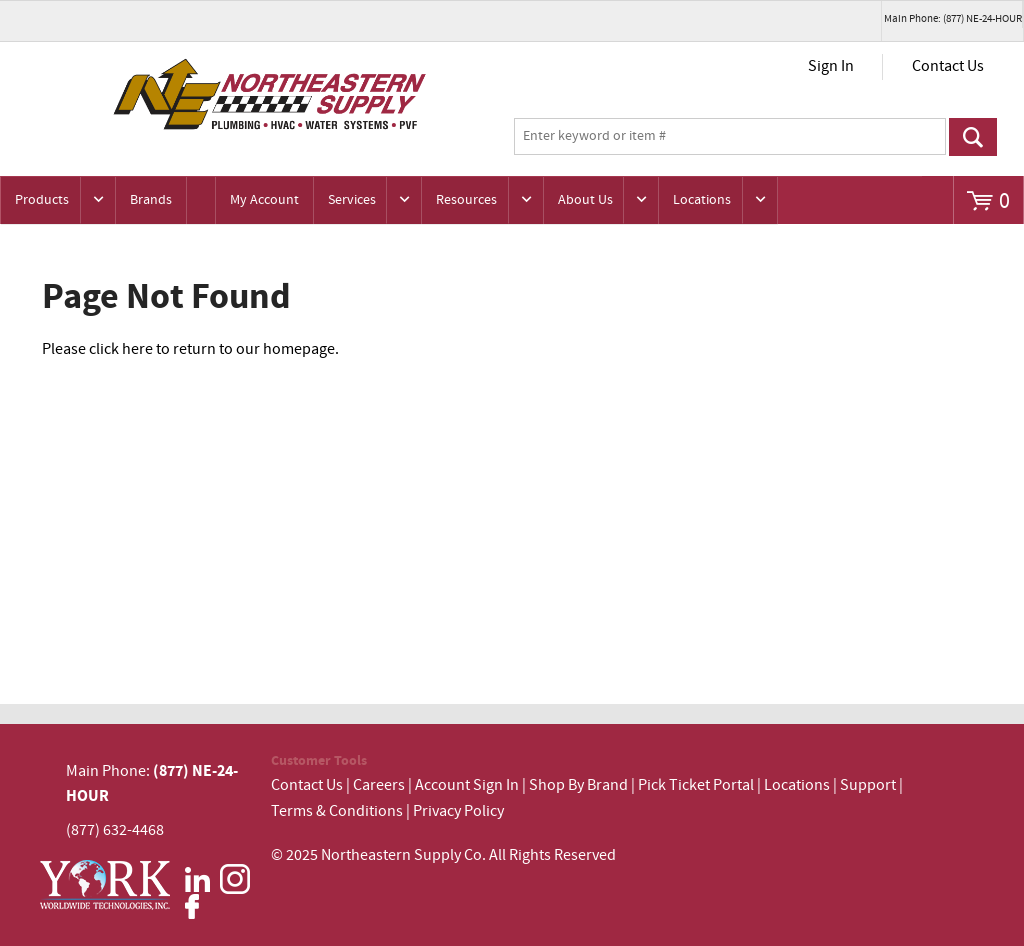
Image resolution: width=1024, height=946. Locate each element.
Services (352, 200)
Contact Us (948, 66)
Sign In (831, 66)
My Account (264, 200)
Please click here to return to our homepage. (190, 349)
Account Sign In (468, 785)
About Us (585, 200)
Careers (379, 785)
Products (42, 200)
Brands (151, 200)
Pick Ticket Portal (696, 785)
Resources (466, 200)
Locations (702, 200)
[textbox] (730, 137)
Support (868, 785)
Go (973, 137)
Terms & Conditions (337, 811)
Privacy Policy (458, 811)
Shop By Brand (578, 785)
